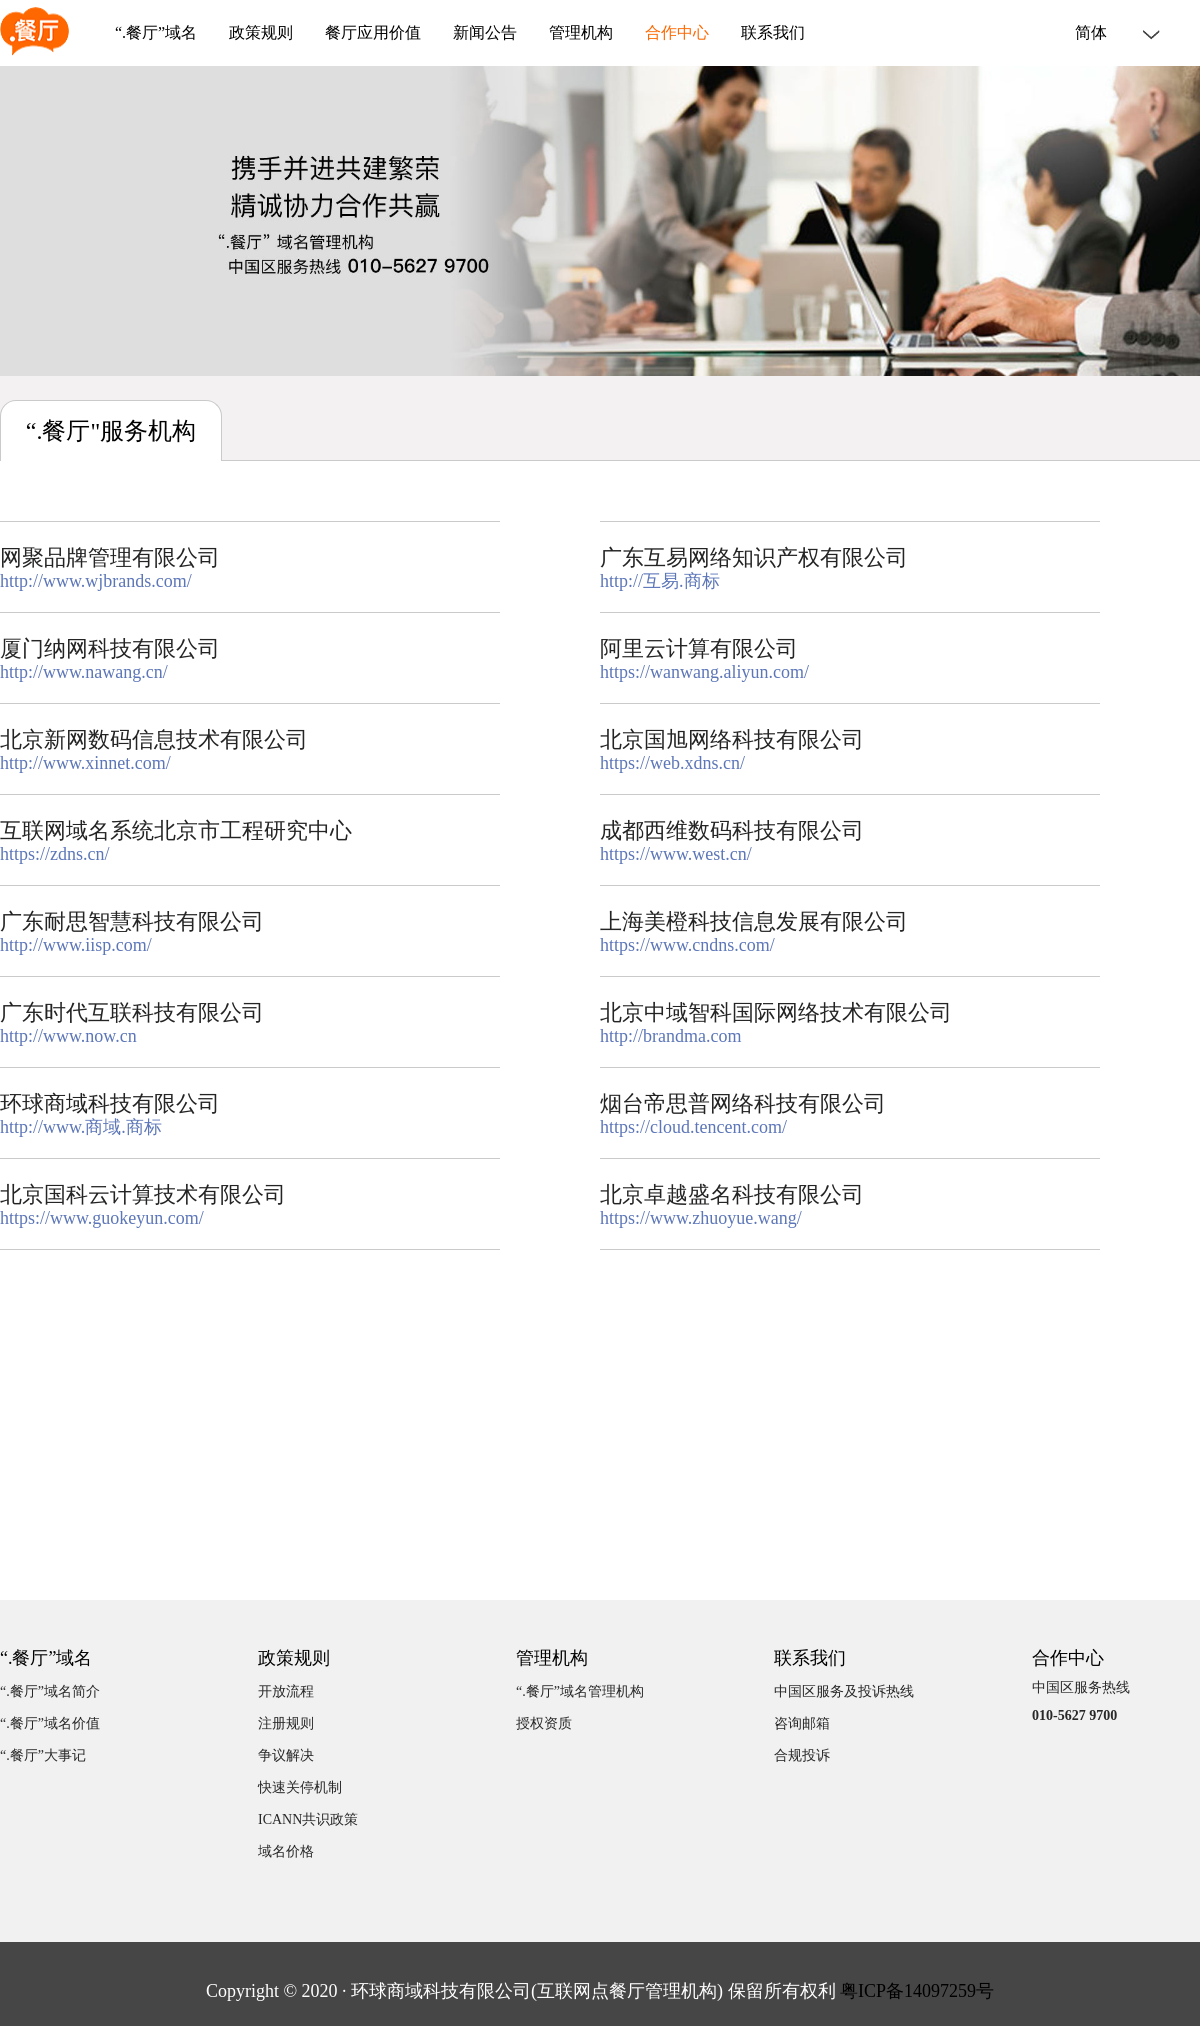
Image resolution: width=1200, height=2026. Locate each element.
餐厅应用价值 (373, 33)
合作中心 (677, 33)
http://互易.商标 (660, 581)
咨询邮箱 (802, 1723)
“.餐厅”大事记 (43, 1755)
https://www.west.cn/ (676, 854)
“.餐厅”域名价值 (50, 1723)
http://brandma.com (670, 1036)
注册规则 (286, 1723)
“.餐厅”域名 (156, 33)
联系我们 (773, 33)
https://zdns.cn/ (55, 854)
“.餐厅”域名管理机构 (580, 1691)
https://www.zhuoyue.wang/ (701, 1218)
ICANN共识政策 (308, 1819)
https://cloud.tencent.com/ (693, 1127)
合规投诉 (802, 1755)
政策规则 (261, 33)
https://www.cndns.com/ (687, 945)
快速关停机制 (300, 1787)
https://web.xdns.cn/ (672, 763)
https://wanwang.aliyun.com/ (704, 672)
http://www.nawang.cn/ (84, 672)
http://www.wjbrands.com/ (96, 581)
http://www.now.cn (68, 1036)
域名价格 (286, 1851)
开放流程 (286, 1691)
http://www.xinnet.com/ (85, 763)
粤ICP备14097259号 (917, 1991)
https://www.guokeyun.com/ (102, 1218)
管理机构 (581, 33)
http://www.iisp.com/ (76, 945)
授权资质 (544, 1723)
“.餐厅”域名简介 (50, 1691)
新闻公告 (485, 33)
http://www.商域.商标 (81, 1127)
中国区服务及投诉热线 (844, 1691)
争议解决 (286, 1755)
